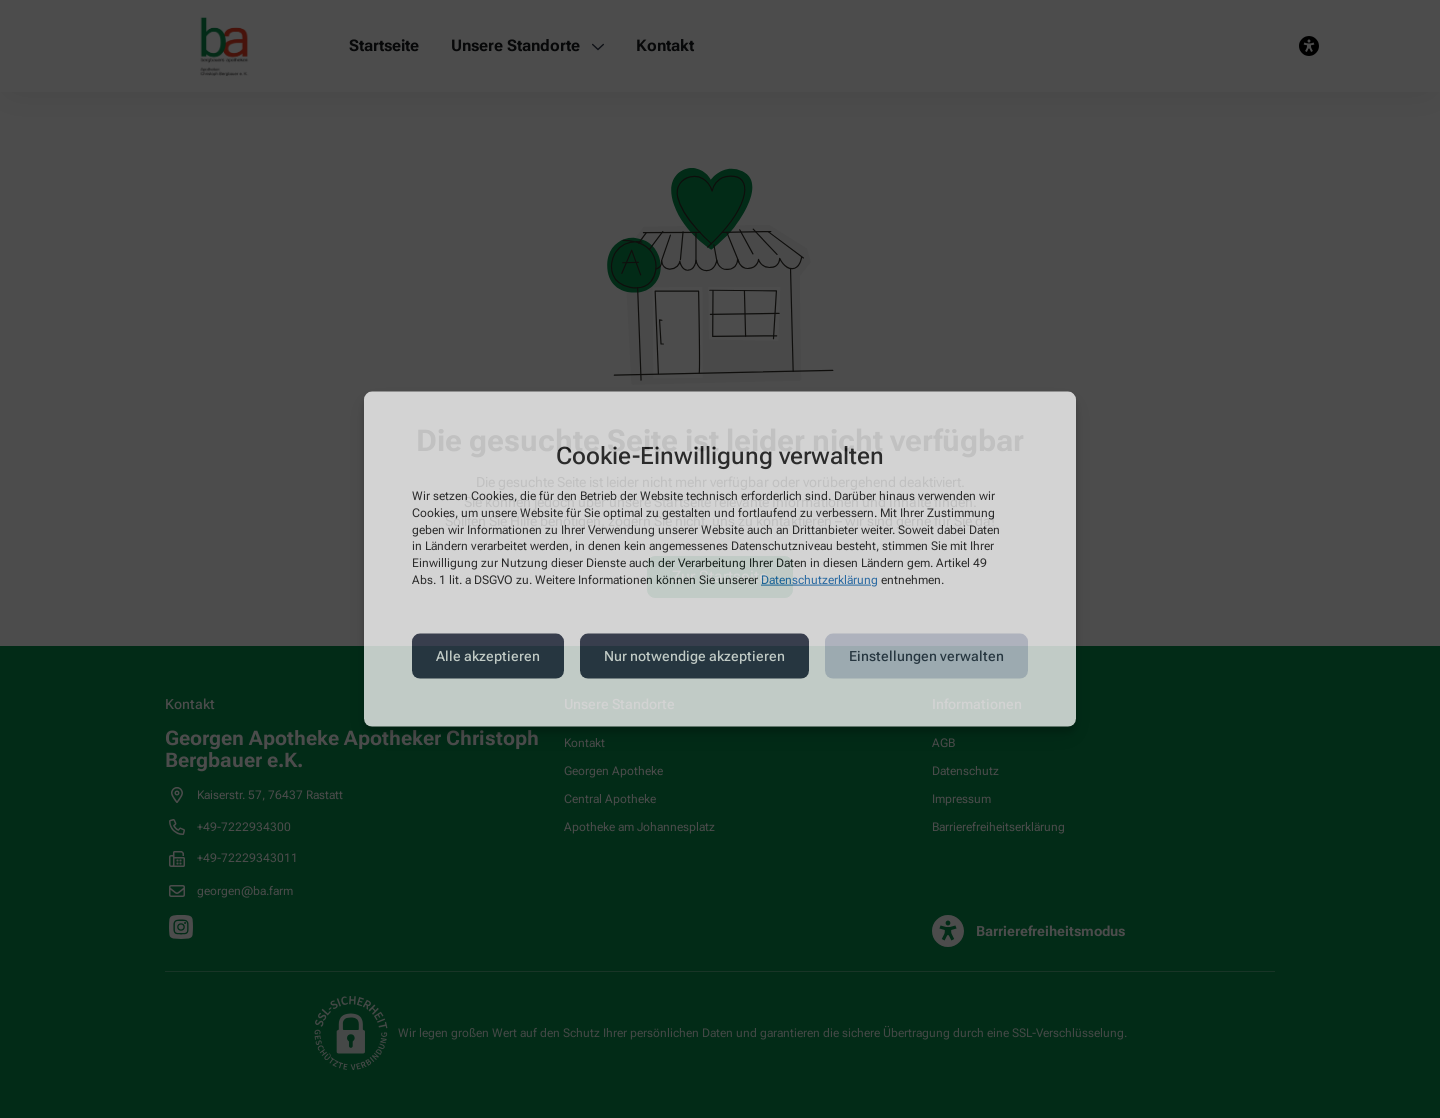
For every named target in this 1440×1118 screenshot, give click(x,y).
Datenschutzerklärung (819, 580)
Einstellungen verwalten (926, 656)
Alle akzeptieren (488, 656)
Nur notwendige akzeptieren (694, 656)
